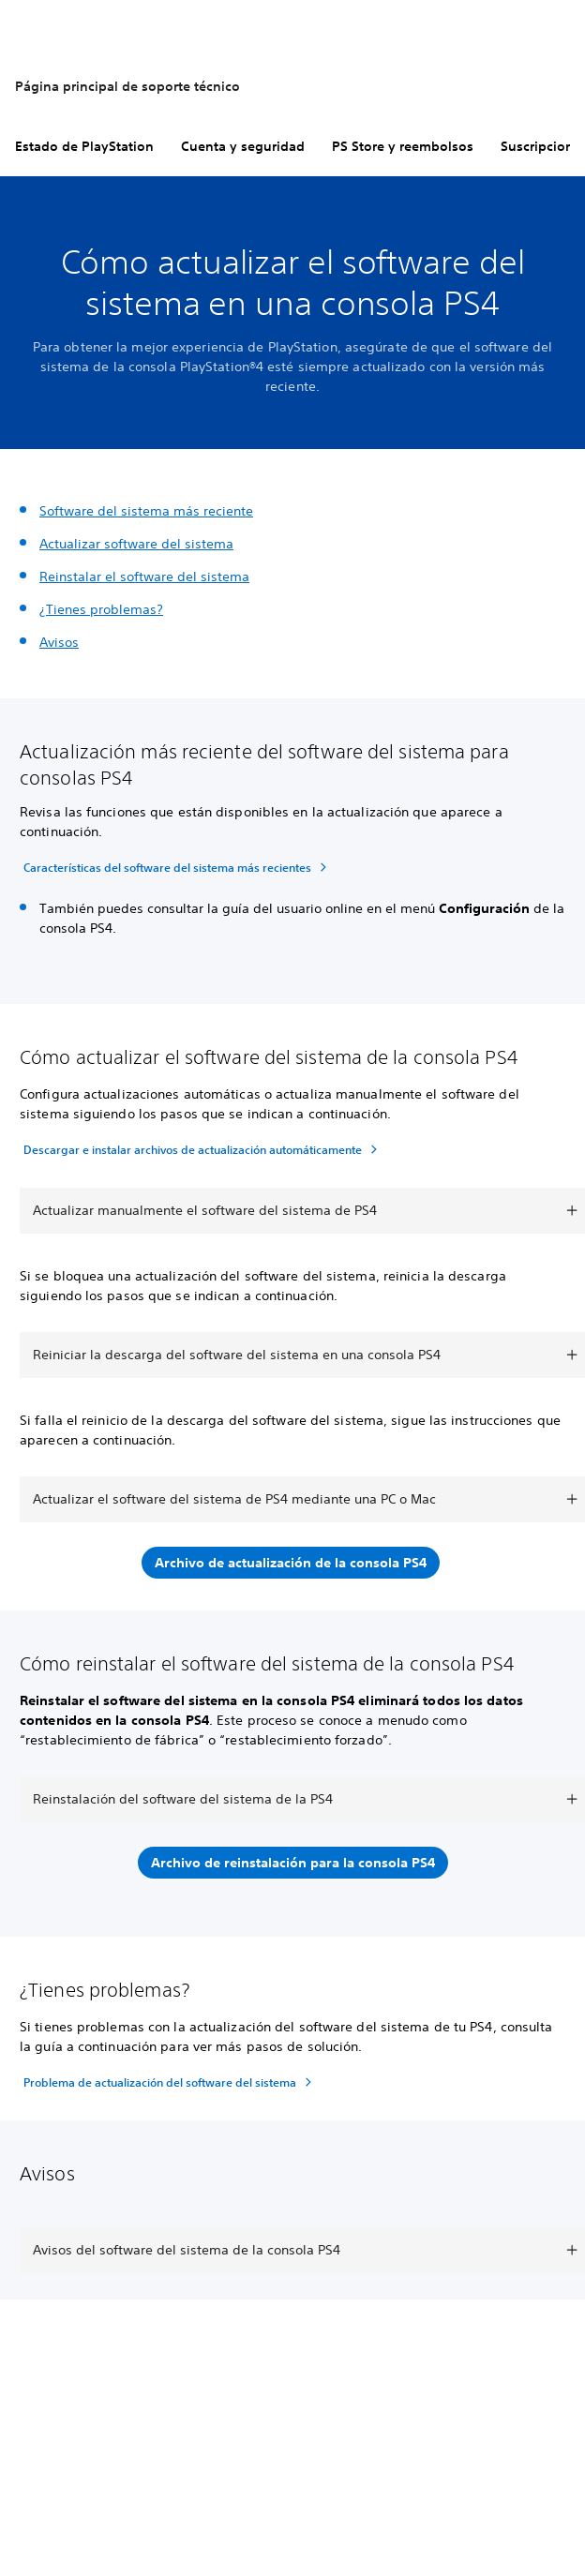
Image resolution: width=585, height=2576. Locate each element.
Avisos (59, 642)
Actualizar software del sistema (136, 543)
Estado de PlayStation (84, 146)
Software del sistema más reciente (146, 510)
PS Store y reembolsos (402, 146)
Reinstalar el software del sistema (144, 576)
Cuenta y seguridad (243, 146)
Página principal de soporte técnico (127, 86)
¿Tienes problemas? (101, 609)
